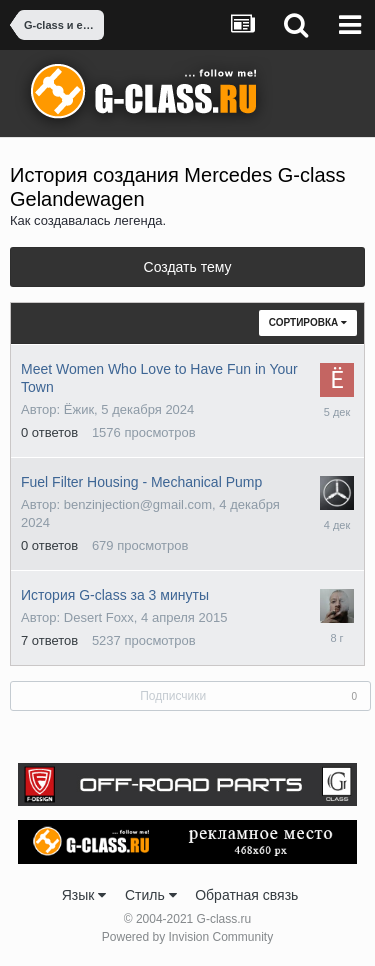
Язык (84, 895)
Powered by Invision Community (187, 937)
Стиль (151, 895)
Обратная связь (246, 895)
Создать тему (188, 267)
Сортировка (308, 322)
